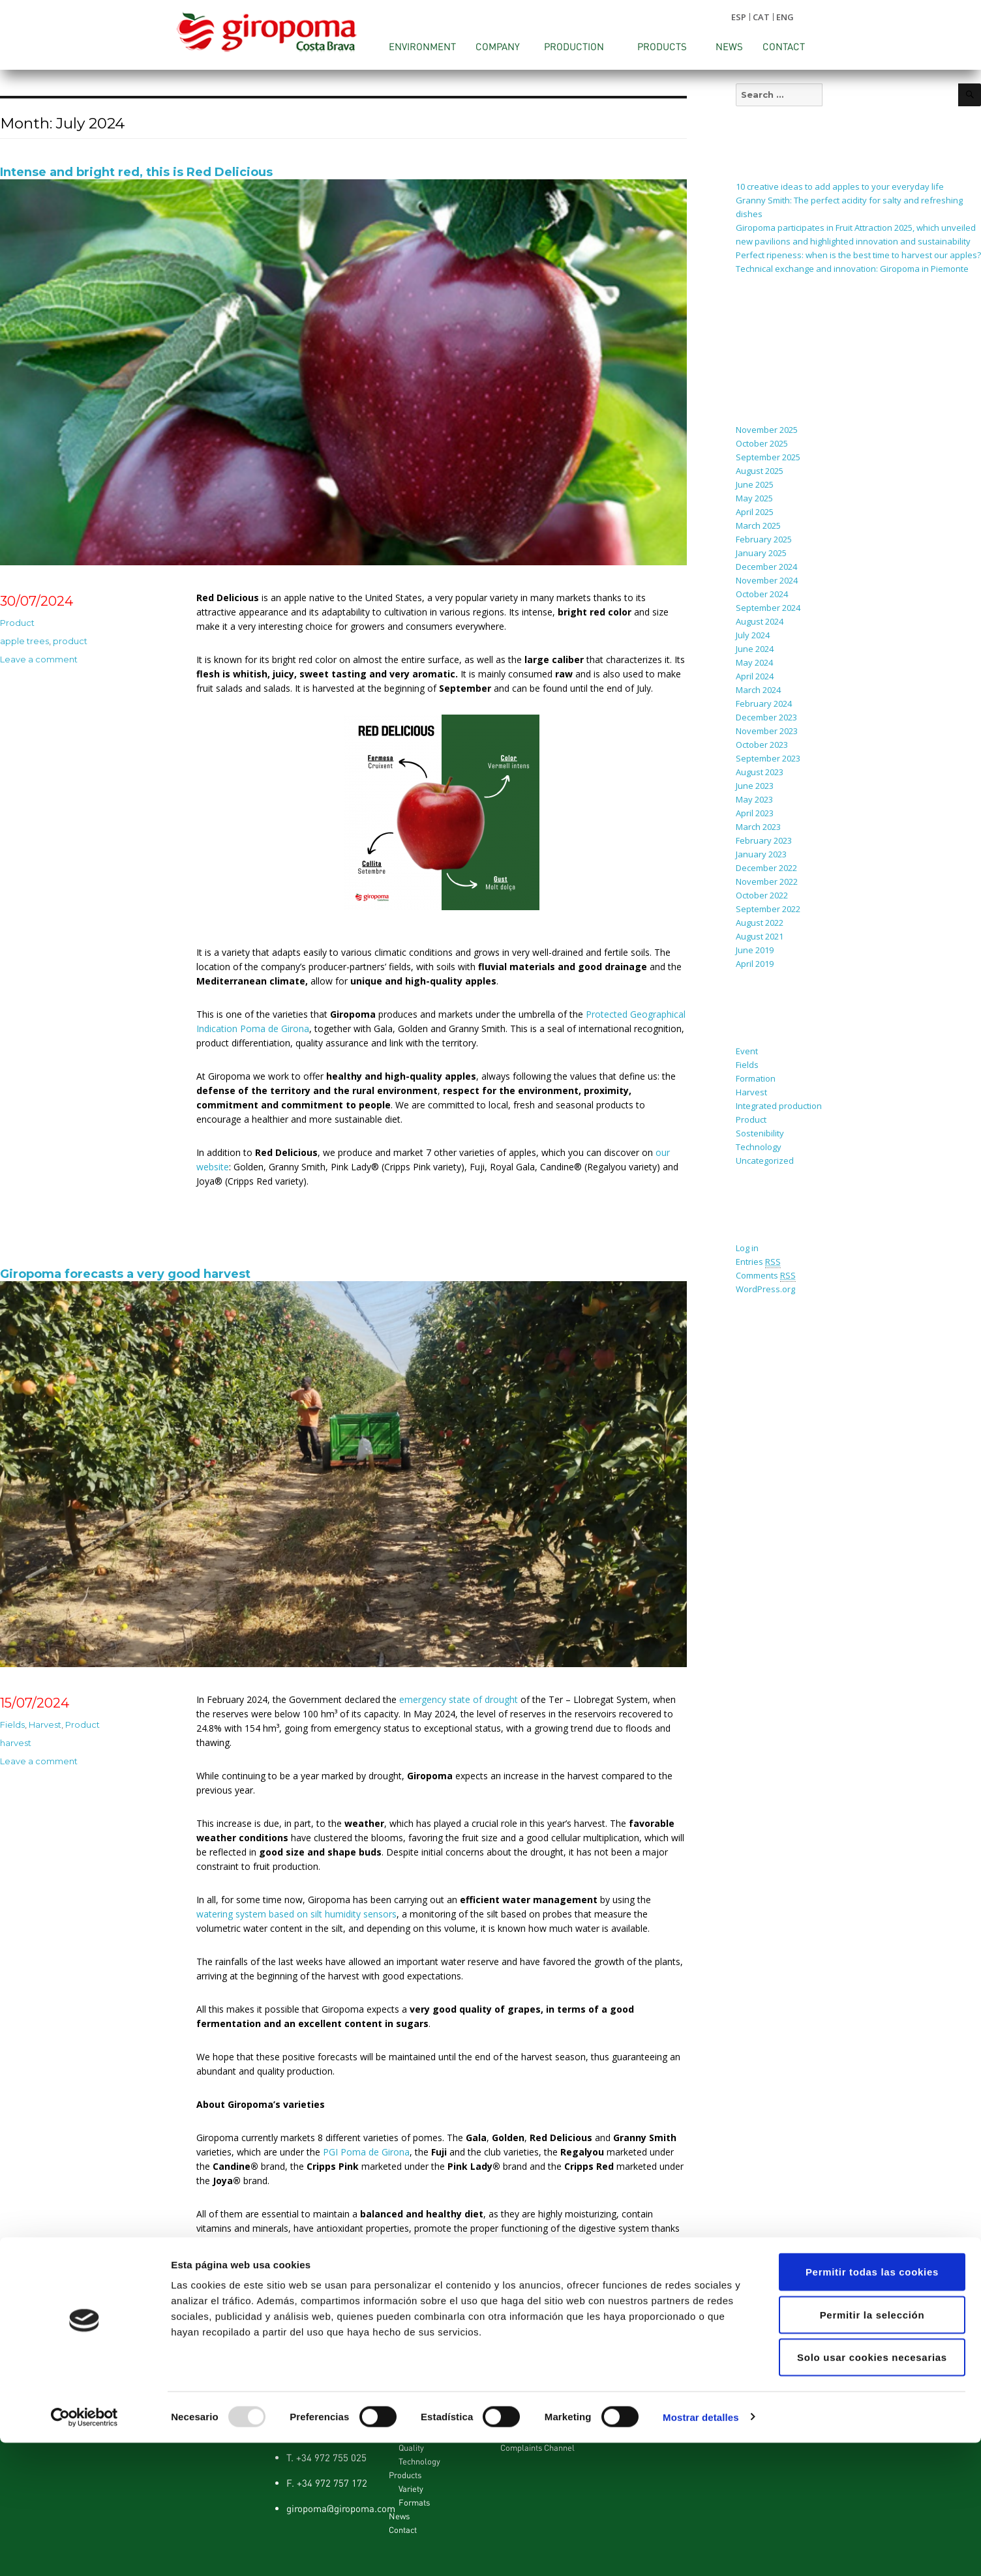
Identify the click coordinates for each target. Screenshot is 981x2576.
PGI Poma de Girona (366, 2152)
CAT (761, 17)
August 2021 (759, 936)
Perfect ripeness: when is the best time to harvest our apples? (858, 255)
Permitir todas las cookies (872, 2404)
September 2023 (768, 758)
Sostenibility (760, 1133)
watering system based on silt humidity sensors (296, 1914)
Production (574, 46)
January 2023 (761, 854)
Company (497, 46)
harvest (15, 1743)
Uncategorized (765, 1160)
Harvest (45, 1724)
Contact (783, 46)
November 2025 (767, 430)
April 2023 (755, 813)
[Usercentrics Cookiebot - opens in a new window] (84, 2550)
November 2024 (767, 580)
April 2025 (755, 512)
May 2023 (754, 799)
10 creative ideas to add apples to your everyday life (840, 186)
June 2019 (755, 950)
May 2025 (754, 498)
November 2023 (767, 731)
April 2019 (755, 964)
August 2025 (759, 471)
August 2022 (759, 922)
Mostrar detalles (701, 2550)
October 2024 (762, 594)
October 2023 (762, 744)
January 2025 (761, 553)
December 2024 (766, 566)
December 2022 (766, 868)
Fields (12, 1724)
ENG (785, 17)
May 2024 (754, 662)
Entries (758, 1262)
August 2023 (759, 772)
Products (662, 46)
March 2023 (758, 827)
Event (747, 1051)
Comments (766, 1275)
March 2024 (758, 690)
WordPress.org (765, 1289)
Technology (758, 1147)
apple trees (24, 641)
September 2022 (768, 909)
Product (17, 622)
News (729, 46)
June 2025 (755, 484)
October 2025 (762, 443)
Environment (422, 46)
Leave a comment (39, 659)
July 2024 (753, 635)
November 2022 (767, 881)
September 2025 (768, 457)
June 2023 (755, 786)
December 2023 (766, 717)
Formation (756, 1078)
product (70, 641)
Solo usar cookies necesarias (872, 2490)
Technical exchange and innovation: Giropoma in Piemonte (852, 268)
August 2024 (759, 621)
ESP (738, 17)
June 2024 (755, 649)
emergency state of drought (458, 1699)
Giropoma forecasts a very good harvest (125, 1274)
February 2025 (764, 539)
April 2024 (755, 676)
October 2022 (762, 895)
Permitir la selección (872, 2447)
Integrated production (779, 1106)
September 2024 (768, 608)
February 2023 (764, 840)
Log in (747, 1248)
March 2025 (758, 525)
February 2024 (764, 703)
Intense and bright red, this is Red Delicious (136, 172)
